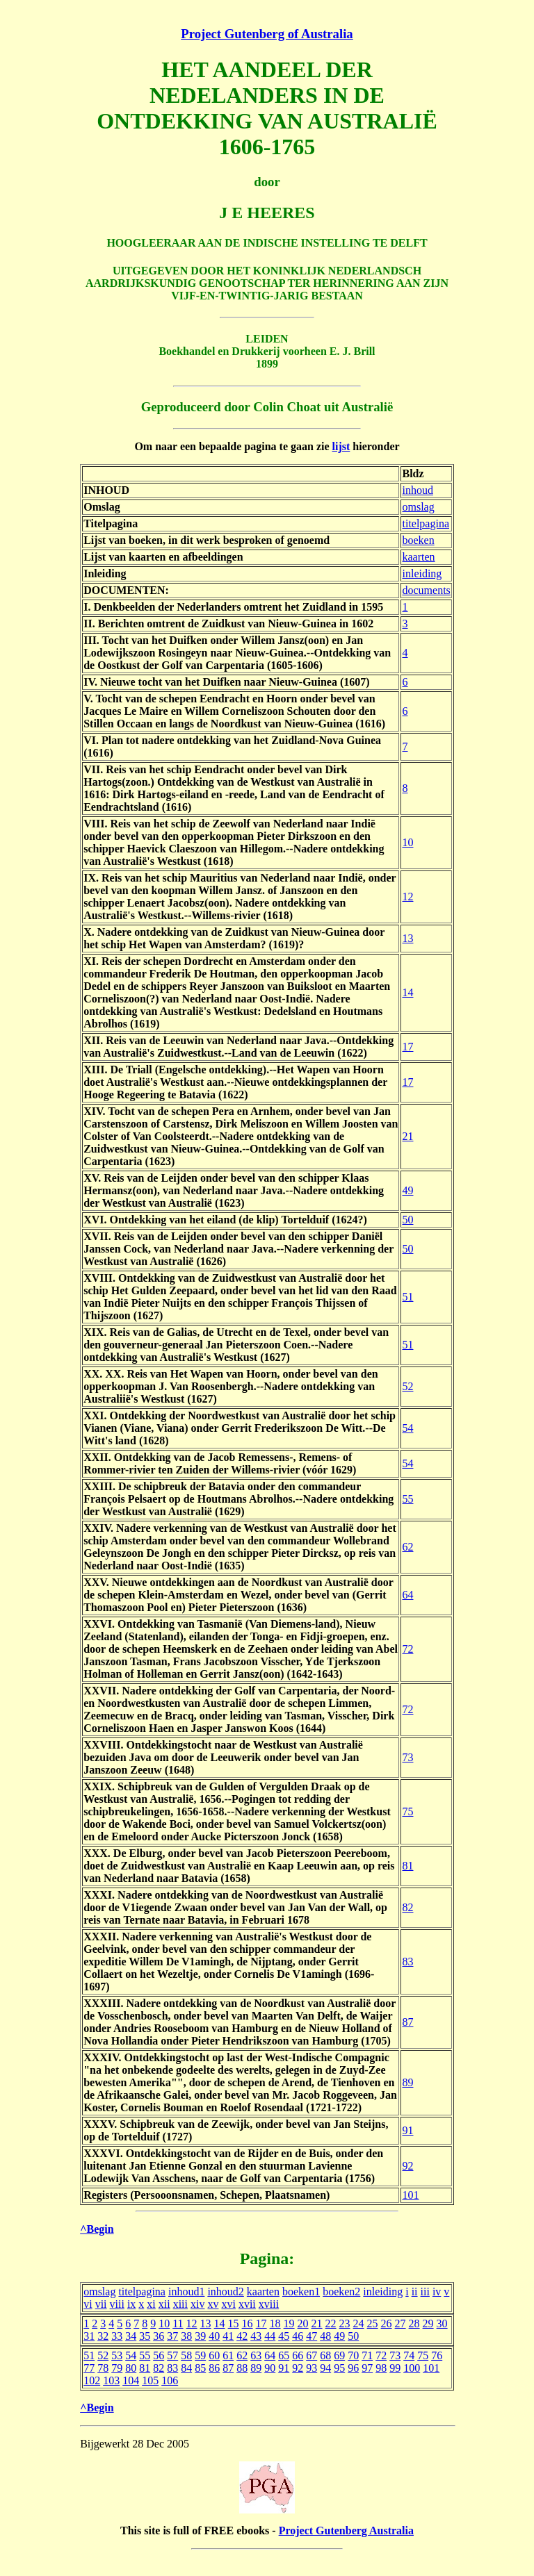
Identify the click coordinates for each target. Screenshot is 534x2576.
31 (89, 2336)
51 (407, 1297)
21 (407, 1136)
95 (339, 2368)
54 (407, 1428)
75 (407, 1811)
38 (186, 2336)
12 (407, 896)
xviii (269, 2304)
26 (386, 2323)
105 (150, 2380)
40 (214, 2336)
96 (353, 2368)
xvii (247, 2304)
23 (344, 2323)
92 (407, 2166)
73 (407, 1757)
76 (436, 2355)
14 (407, 992)
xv (212, 2304)
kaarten (418, 557)
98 (381, 2368)
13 (407, 938)
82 (407, 1907)
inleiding (422, 573)
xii (164, 2304)
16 (247, 2323)
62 (407, 1547)
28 (414, 2323)
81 (407, 1866)
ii (415, 2291)
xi (151, 2304)
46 (297, 2336)
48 (325, 2336)
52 (407, 1386)
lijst (341, 446)
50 (407, 1219)
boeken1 (301, 2291)
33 (116, 2336)
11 (177, 2323)
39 (200, 2336)
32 (102, 2336)
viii (117, 2304)
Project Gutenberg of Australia (267, 33)
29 (428, 2323)
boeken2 (341, 2291)
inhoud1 (186, 2291)
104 (130, 2380)
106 (169, 2380)
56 (158, 2355)
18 (275, 2323)
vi (87, 2304)
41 (228, 2336)
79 (116, 2368)
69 (339, 2355)
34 (130, 2336)
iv (436, 2291)
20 (303, 2323)
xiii (180, 2304)
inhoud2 (225, 2291)
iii (425, 2291)
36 (158, 2336)
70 (353, 2355)
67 (311, 2355)
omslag (418, 507)
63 (255, 2355)
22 (331, 2323)
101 (410, 2195)
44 (269, 2336)
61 (228, 2355)
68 (325, 2355)
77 (89, 2368)
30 (442, 2323)
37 (172, 2336)
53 (116, 2355)
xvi (228, 2304)
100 (411, 2368)
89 (407, 2082)
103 (111, 2380)
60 (214, 2355)
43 (255, 2336)
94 (325, 2368)
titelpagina (425, 523)
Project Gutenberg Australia (346, 2530)
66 (297, 2355)
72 (407, 1649)
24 (358, 2323)
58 (186, 2355)
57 (172, 2355)
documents (426, 590)
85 (200, 2368)
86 (214, 2368)
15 (233, 2323)
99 (394, 2368)
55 (407, 1499)
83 (407, 1961)
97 (367, 2368)
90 (269, 2368)
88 (242, 2368)
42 (242, 2336)
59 (200, 2355)
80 (130, 2368)
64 (407, 1595)
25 (372, 2323)
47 (311, 2336)
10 (407, 842)
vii (101, 2304)
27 (400, 2323)
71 (367, 2355)
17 (407, 1046)
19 (289, 2323)
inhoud (417, 490)
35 (144, 2336)
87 (407, 2022)
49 (407, 1190)
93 (311, 2368)
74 (408, 2355)
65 (283, 2355)
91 (407, 2130)
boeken (418, 540)
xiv (197, 2304)
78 (102, 2368)
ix (131, 2304)
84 (186, 2368)
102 (91, 2380)
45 (283, 2336)
